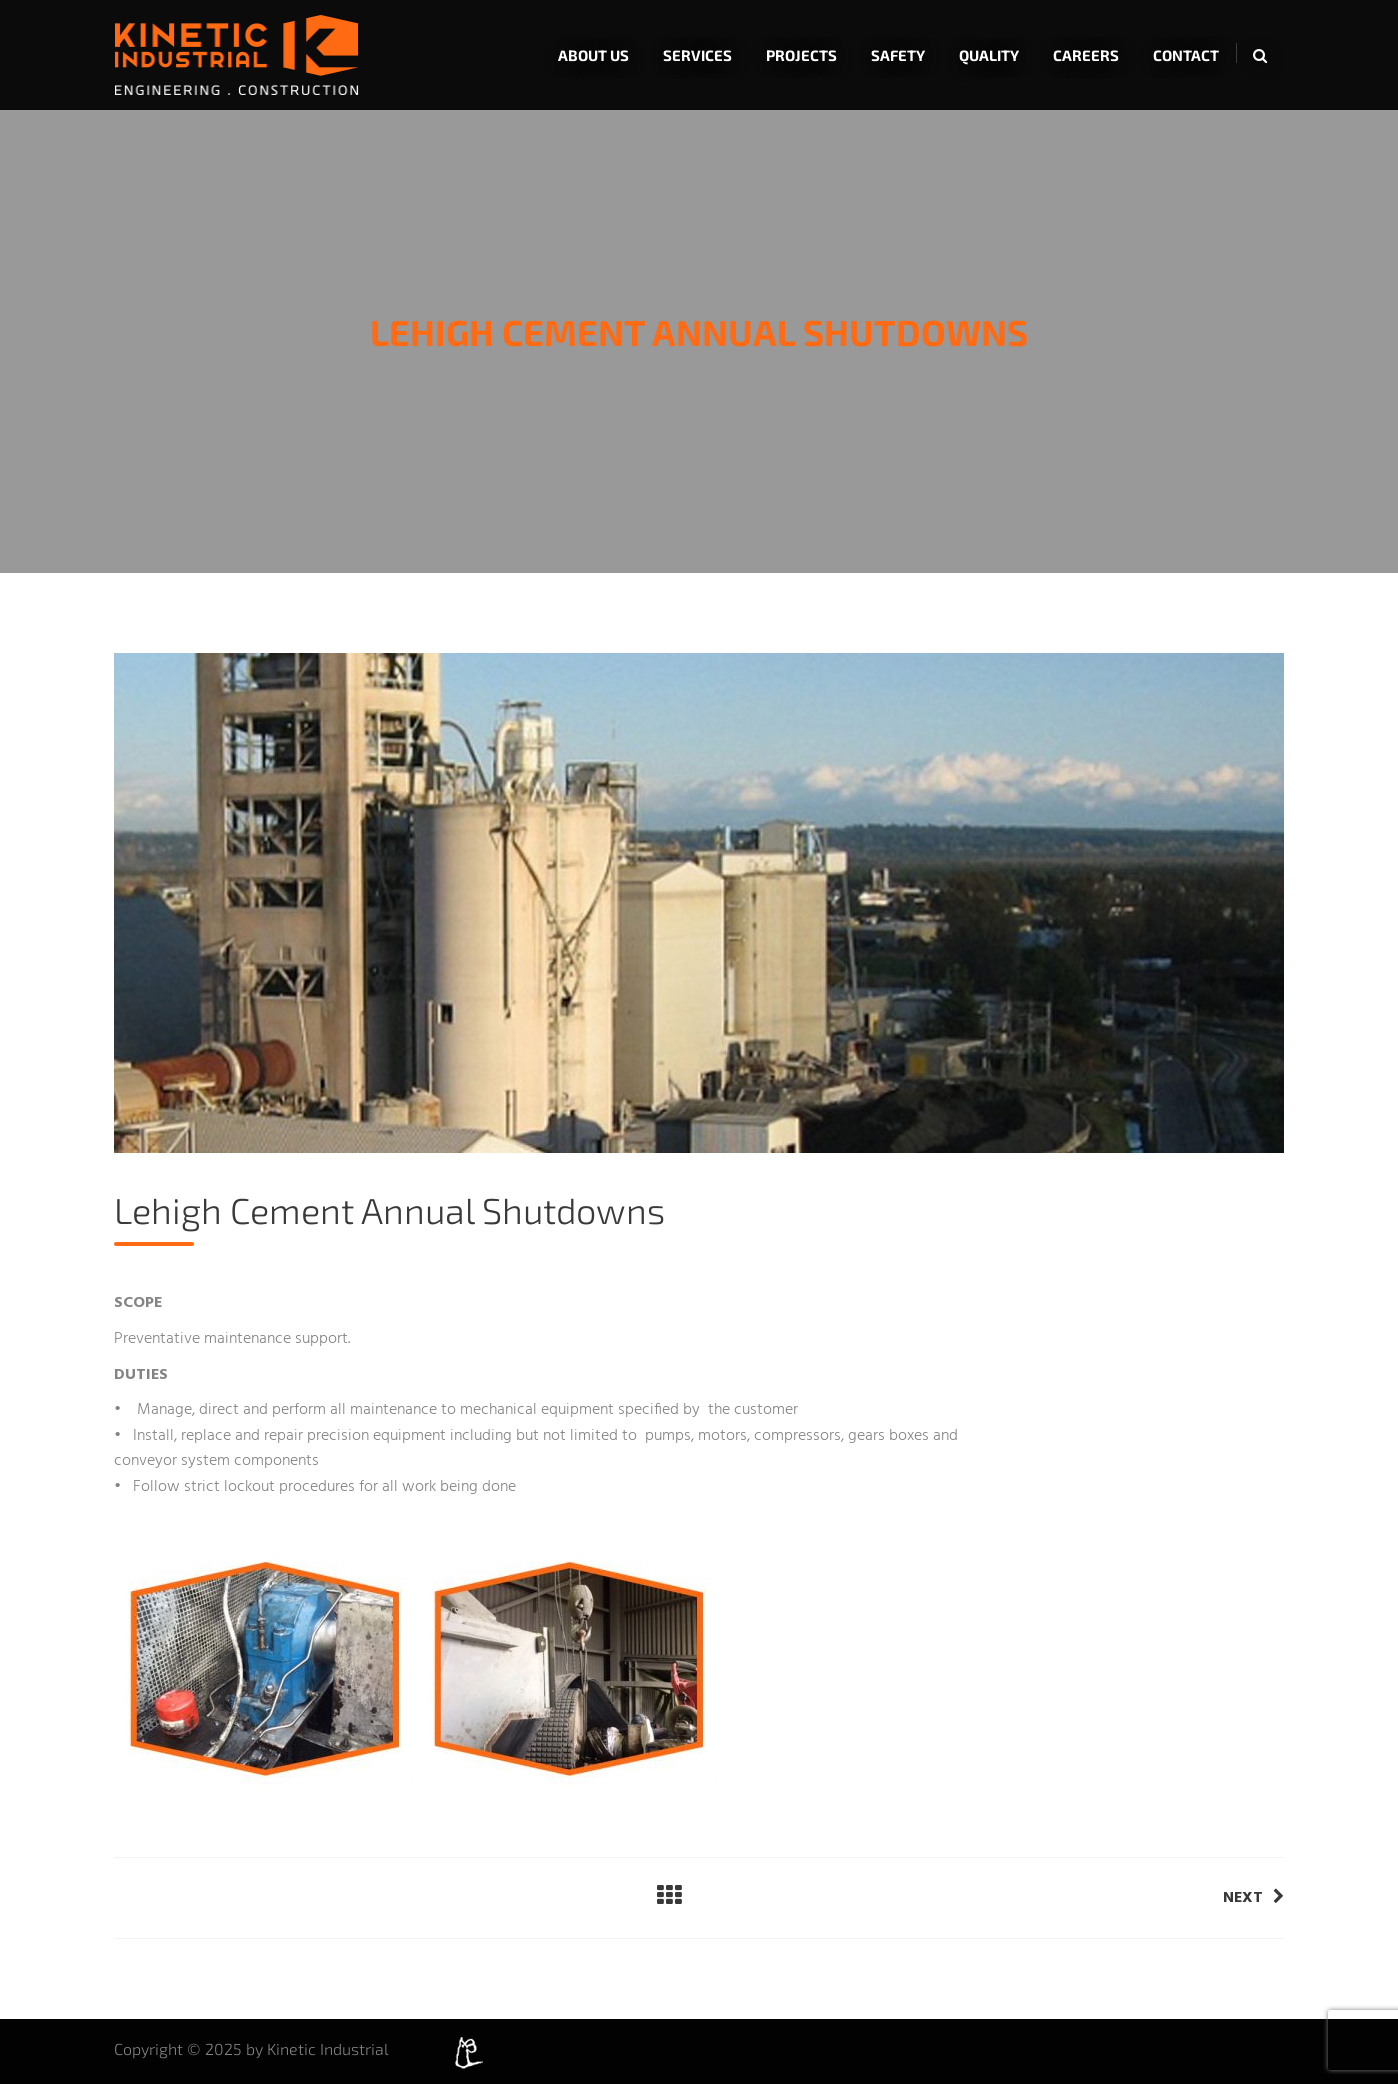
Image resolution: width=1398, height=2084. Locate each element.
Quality (989, 55)
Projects (801, 55)
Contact (1186, 55)
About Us (593, 55)
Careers (1086, 55)
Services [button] (697, 55)
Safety (898, 55)
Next (1253, 1898)
